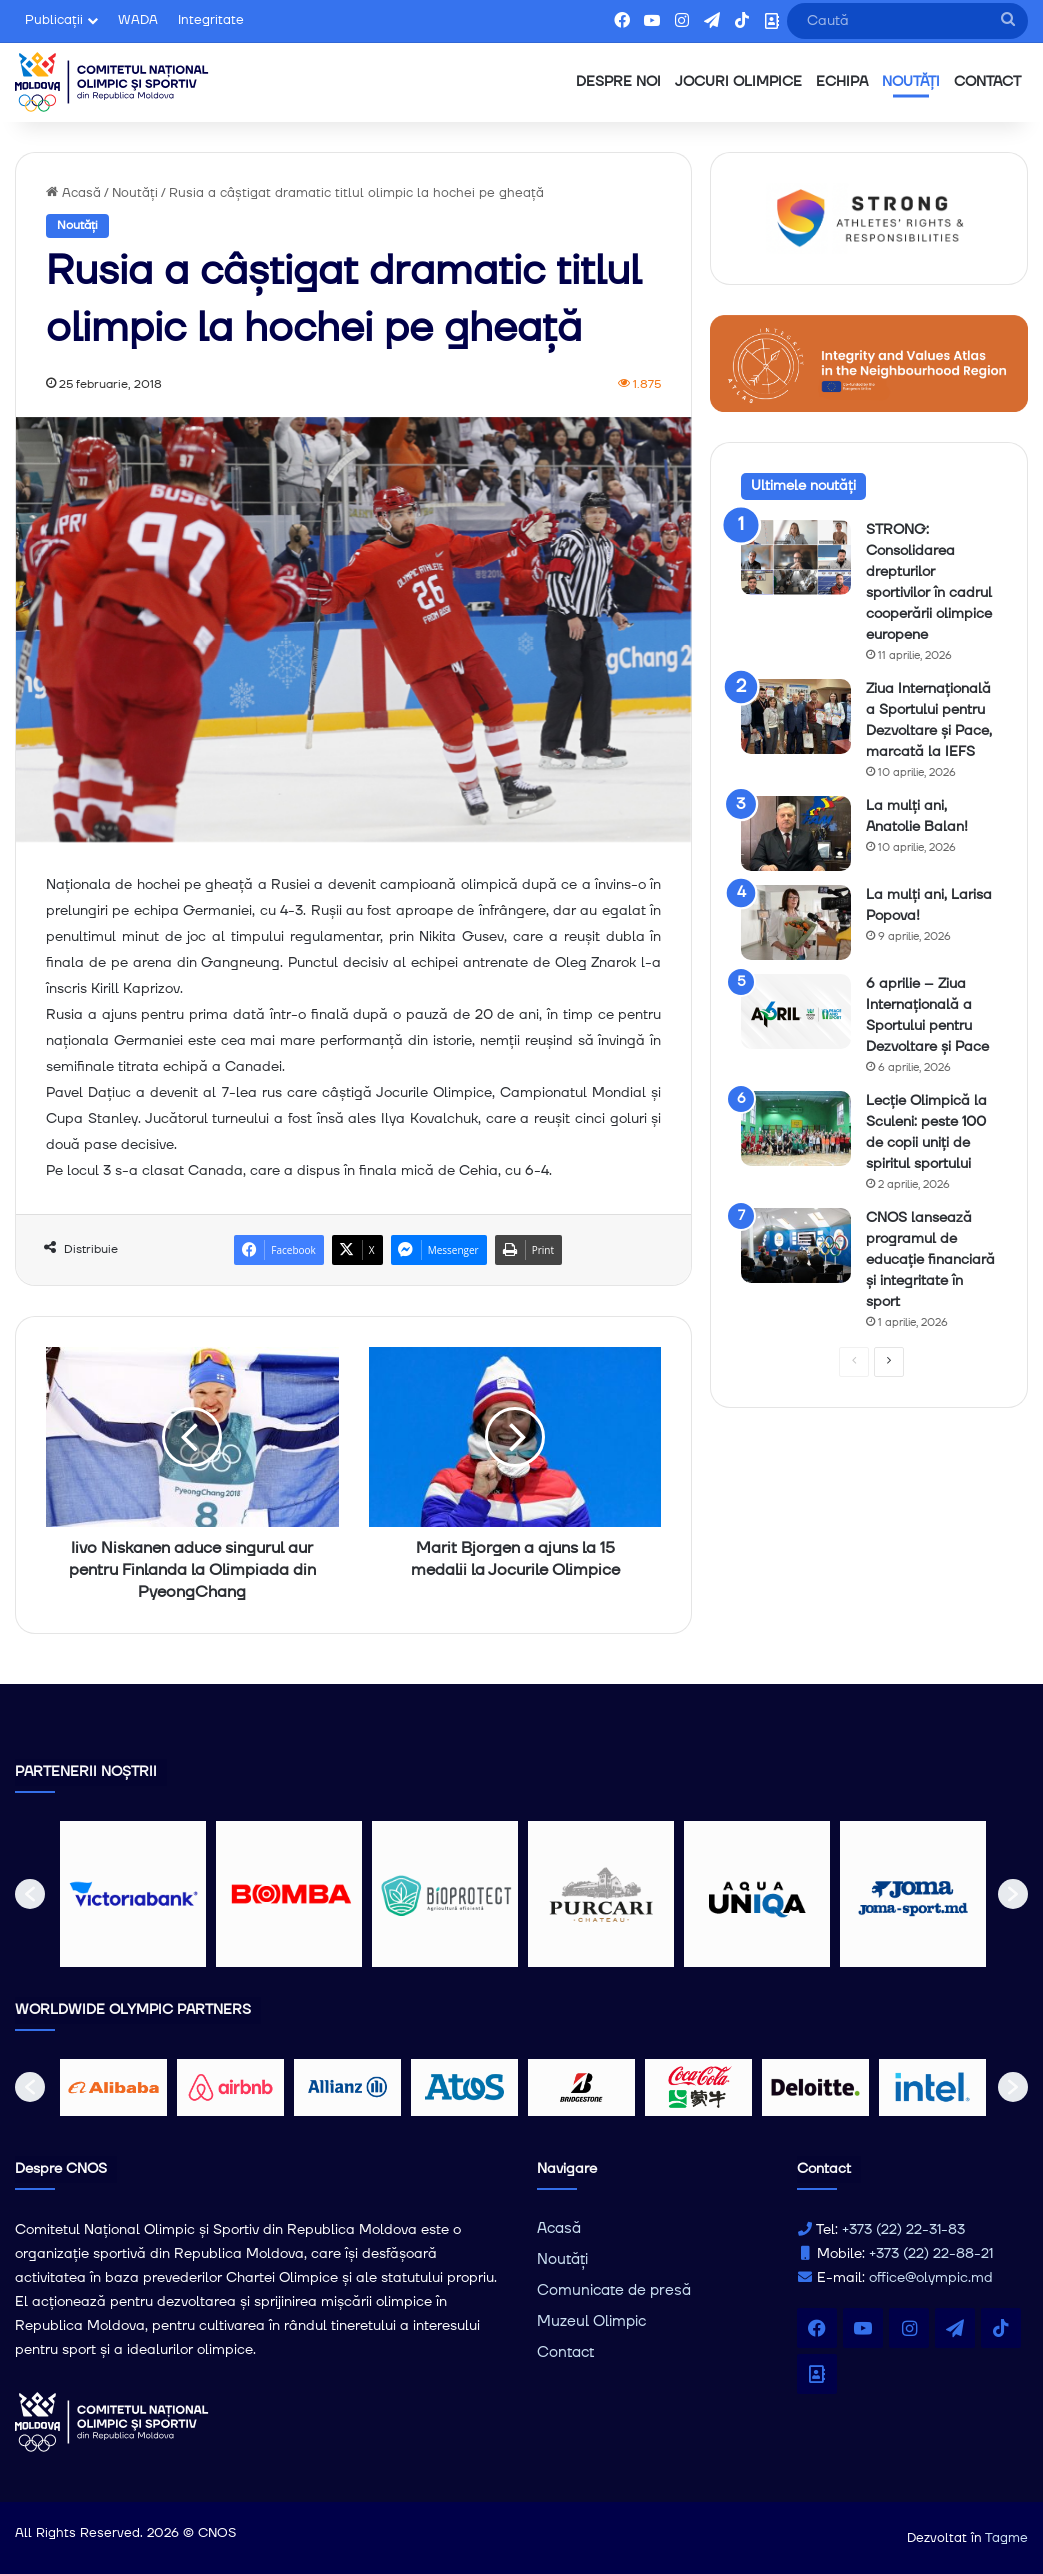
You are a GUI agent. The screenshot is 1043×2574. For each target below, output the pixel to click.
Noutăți (135, 193)
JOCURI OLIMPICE (738, 82)
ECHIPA (842, 82)
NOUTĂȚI (911, 82)
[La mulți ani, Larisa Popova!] (796, 922)
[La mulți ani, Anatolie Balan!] (796, 833)
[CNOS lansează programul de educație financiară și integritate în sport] (796, 1245)
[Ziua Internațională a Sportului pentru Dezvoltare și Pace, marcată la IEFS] (796, 716)
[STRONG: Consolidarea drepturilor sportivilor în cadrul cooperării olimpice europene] (796, 557)
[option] (133, 1894)
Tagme (1006, 2538)
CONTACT (987, 82)
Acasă (73, 193)
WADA (138, 20)
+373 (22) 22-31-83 (903, 2230)
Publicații (54, 20)
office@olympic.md (931, 2278)
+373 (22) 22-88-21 (931, 2254)
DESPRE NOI (618, 82)
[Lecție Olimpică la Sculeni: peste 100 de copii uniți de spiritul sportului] (796, 1128)
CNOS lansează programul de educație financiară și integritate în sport (930, 1260)
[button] (30, 1894)
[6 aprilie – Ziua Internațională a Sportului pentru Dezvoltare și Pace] (796, 1011)
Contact (565, 2352)
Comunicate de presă (614, 2290)
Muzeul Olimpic (591, 2321)
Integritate (211, 20)
